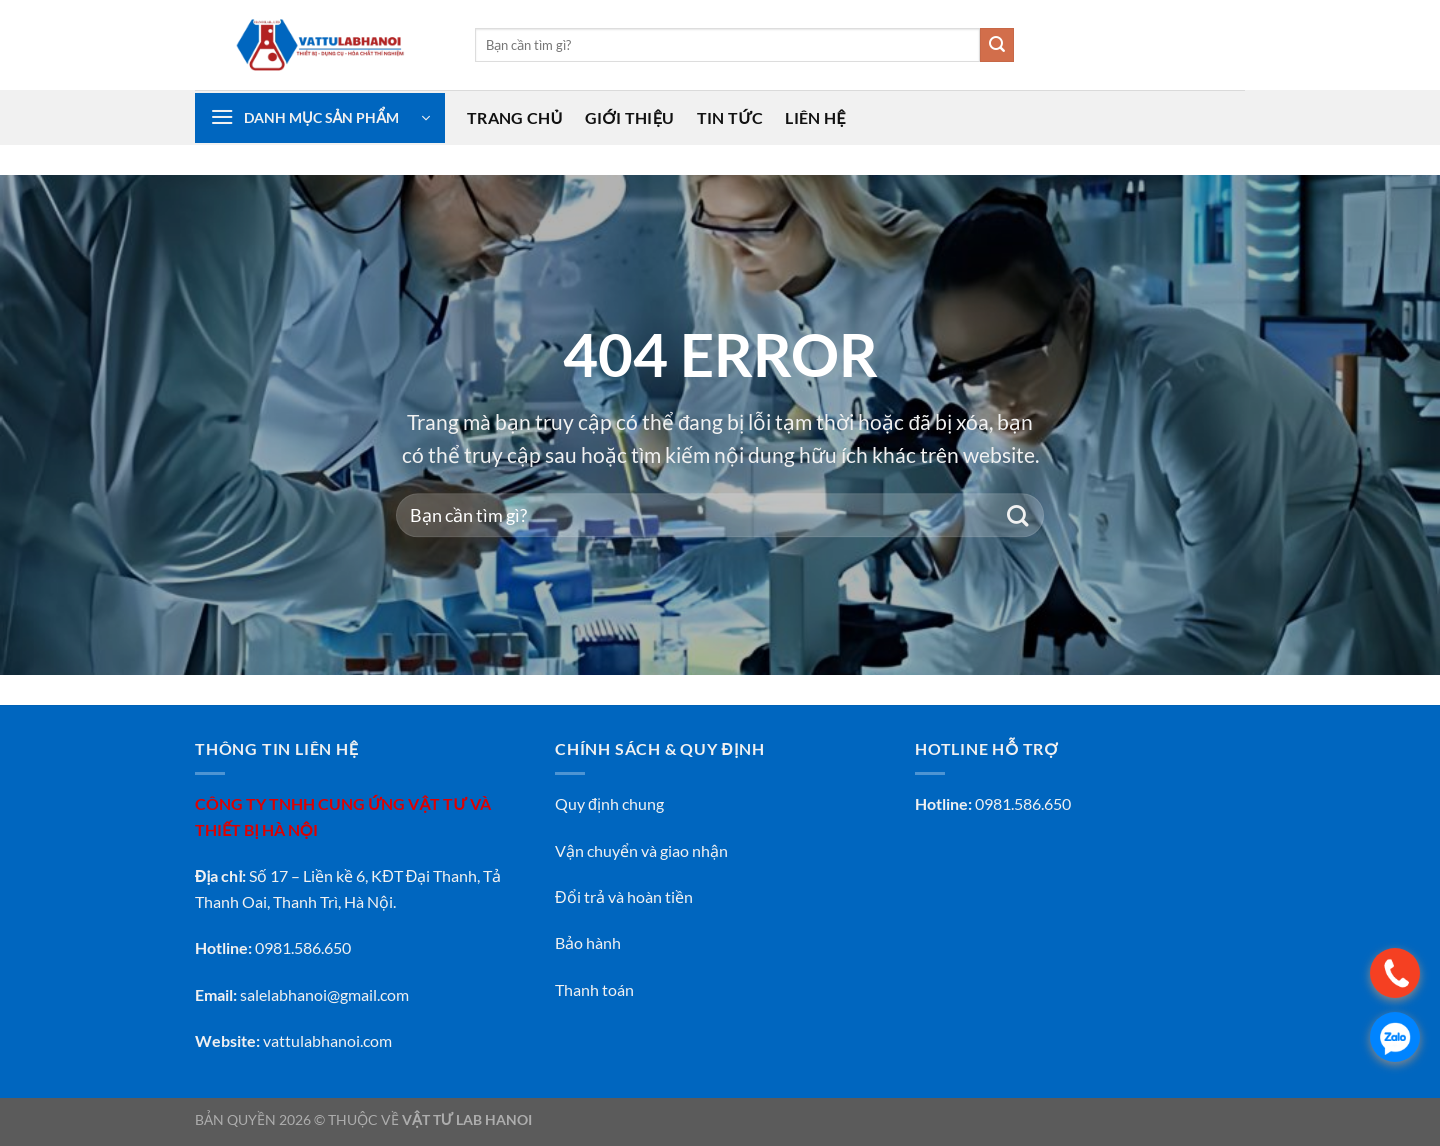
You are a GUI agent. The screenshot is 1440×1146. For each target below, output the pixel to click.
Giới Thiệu (630, 117)
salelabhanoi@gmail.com (324, 994)
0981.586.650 (1023, 803)
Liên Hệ (815, 117)
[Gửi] (997, 45)
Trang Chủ (515, 117)
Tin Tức (730, 117)
